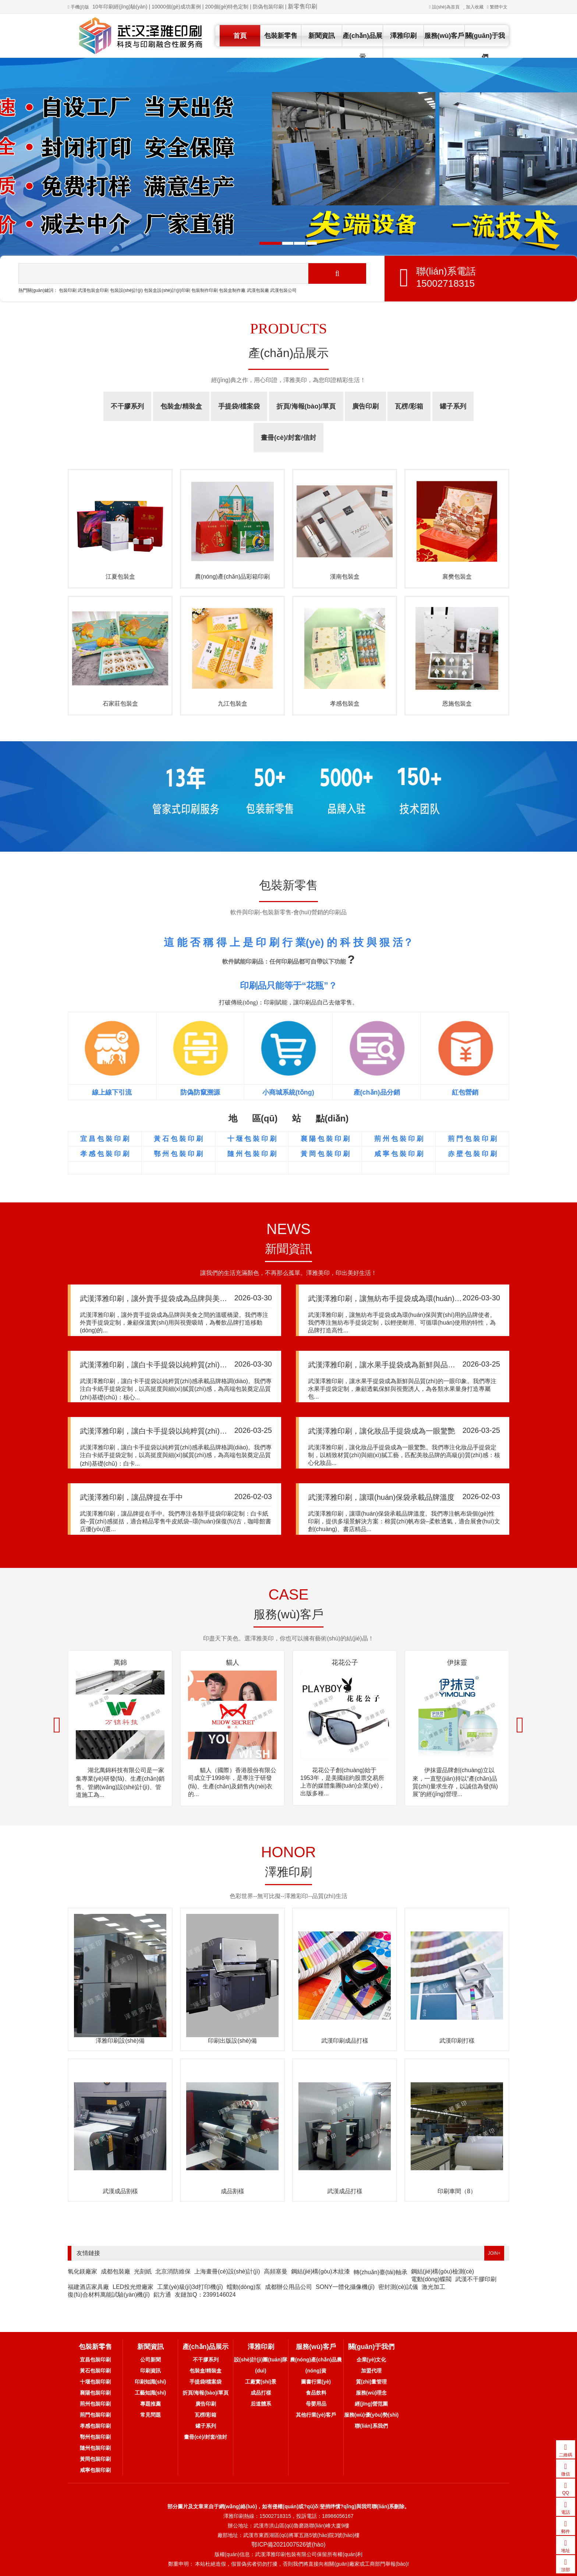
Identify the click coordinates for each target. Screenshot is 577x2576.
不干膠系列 (127, 406)
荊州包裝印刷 (95, 2404)
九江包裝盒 (232, 703)
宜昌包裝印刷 (95, 2360)
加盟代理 (371, 2371)
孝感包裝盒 (345, 703)
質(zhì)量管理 (371, 2382)
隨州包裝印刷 (95, 2448)
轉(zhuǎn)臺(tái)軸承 (380, 2272)
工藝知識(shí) (150, 2393)
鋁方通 (162, 2294)
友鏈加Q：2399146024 (205, 2294)
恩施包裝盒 (457, 703)
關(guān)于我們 (485, 46)
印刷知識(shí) (150, 2382)
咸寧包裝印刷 (95, 2470)
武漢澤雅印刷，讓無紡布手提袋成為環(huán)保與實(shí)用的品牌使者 (421, 1298)
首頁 (240, 35)
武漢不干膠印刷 (475, 2279)
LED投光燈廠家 (133, 2287)
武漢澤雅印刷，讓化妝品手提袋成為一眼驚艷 (381, 1431)
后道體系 (261, 2404)
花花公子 (345, 1662)
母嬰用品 (316, 2404)
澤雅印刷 (403, 35)
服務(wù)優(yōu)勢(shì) (371, 2415)
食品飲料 (316, 2393)
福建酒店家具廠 (88, 2287)
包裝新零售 (280, 35)
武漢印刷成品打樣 (344, 2041)
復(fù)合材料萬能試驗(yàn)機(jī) (109, 2294)
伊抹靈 (457, 1662)
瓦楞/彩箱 (409, 406)
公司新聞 (150, 2360)
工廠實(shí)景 (261, 2382)
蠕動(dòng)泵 (244, 2287)
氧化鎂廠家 (82, 2271)
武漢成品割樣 (120, 2191)
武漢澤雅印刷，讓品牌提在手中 (131, 1497)
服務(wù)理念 (371, 2393)
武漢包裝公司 (283, 290)
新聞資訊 (321, 35)
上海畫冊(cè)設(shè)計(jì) (227, 2271)
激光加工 (433, 2287)
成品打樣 (261, 2393)
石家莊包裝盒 (120, 703)
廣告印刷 (365, 406)
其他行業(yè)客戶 (316, 2415)
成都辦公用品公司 (288, 2287)
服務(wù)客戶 (444, 35)
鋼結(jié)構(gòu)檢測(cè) (442, 2271)
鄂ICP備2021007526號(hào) (288, 2544)
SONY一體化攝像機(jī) (345, 2287)
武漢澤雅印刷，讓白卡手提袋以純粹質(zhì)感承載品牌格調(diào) (185, 1431)
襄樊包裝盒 (457, 576)
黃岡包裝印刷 (95, 2459)
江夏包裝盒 (120, 576)
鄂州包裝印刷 (95, 2437)
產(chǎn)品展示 (362, 46)
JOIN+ (494, 2253)
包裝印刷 (68, 290)
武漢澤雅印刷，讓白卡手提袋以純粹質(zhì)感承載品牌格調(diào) (185, 1365)
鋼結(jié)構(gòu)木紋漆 (320, 2271)
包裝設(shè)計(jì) (126, 290)
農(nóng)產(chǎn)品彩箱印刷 (232, 576)
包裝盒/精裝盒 (181, 406)
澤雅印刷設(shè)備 (120, 2041)
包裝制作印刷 (204, 290)
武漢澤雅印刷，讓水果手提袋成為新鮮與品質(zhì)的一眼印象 (407, 1365)
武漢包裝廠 (258, 290)
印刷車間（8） (457, 2191)
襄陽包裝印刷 (95, 2393)
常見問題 (150, 2415)
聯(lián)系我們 (371, 2426)
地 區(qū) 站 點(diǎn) (288, 1118)
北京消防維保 (173, 2271)
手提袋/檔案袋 (239, 406)
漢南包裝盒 (345, 576)
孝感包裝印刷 (95, 2426)
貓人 (232, 1662)
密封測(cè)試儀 (398, 2287)
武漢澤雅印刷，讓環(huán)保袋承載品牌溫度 (381, 1497)
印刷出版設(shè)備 (232, 2041)
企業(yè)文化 (371, 2360)
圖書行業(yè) (316, 2382)
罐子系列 (453, 406)
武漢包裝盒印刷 (93, 290)
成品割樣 (232, 2191)
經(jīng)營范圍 (371, 2404)
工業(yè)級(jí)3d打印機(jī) (190, 2287)
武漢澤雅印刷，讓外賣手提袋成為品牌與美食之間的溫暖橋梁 (179, 1298)
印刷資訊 (150, 2371)
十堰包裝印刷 (95, 2382)
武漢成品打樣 (344, 2191)
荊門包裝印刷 (95, 2415)
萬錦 (120, 1662)
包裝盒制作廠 (232, 290)
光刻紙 (143, 2271)
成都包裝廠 (115, 2271)
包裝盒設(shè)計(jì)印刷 (167, 290)
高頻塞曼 (275, 2271)
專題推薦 (150, 2404)
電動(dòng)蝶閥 (431, 2279)
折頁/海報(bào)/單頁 (306, 406)
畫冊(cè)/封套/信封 (288, 437)
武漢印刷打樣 (457, 2041)
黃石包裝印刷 (95, 2371)
